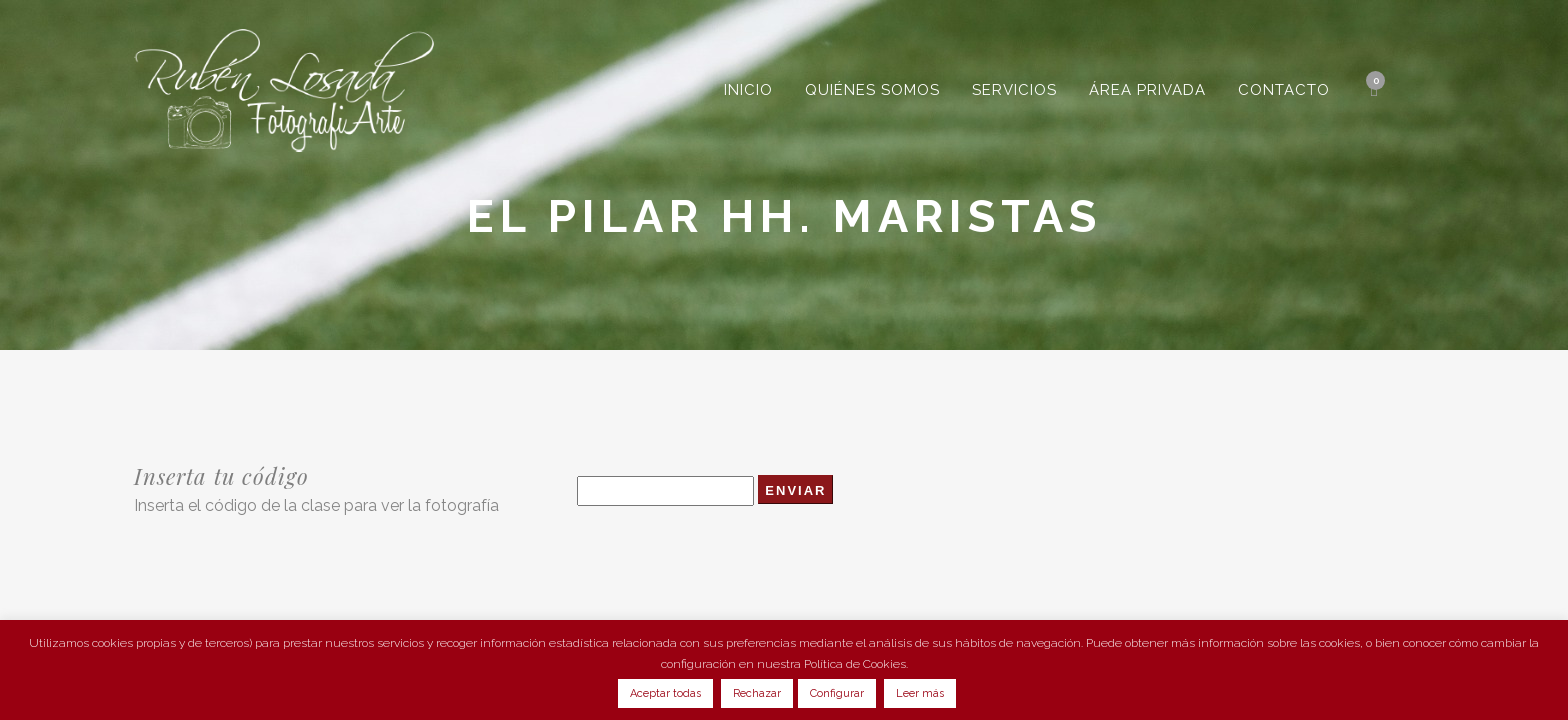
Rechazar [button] (757, 693)
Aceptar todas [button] (665, 693)
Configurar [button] (837, 693)
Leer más (920, 693)
